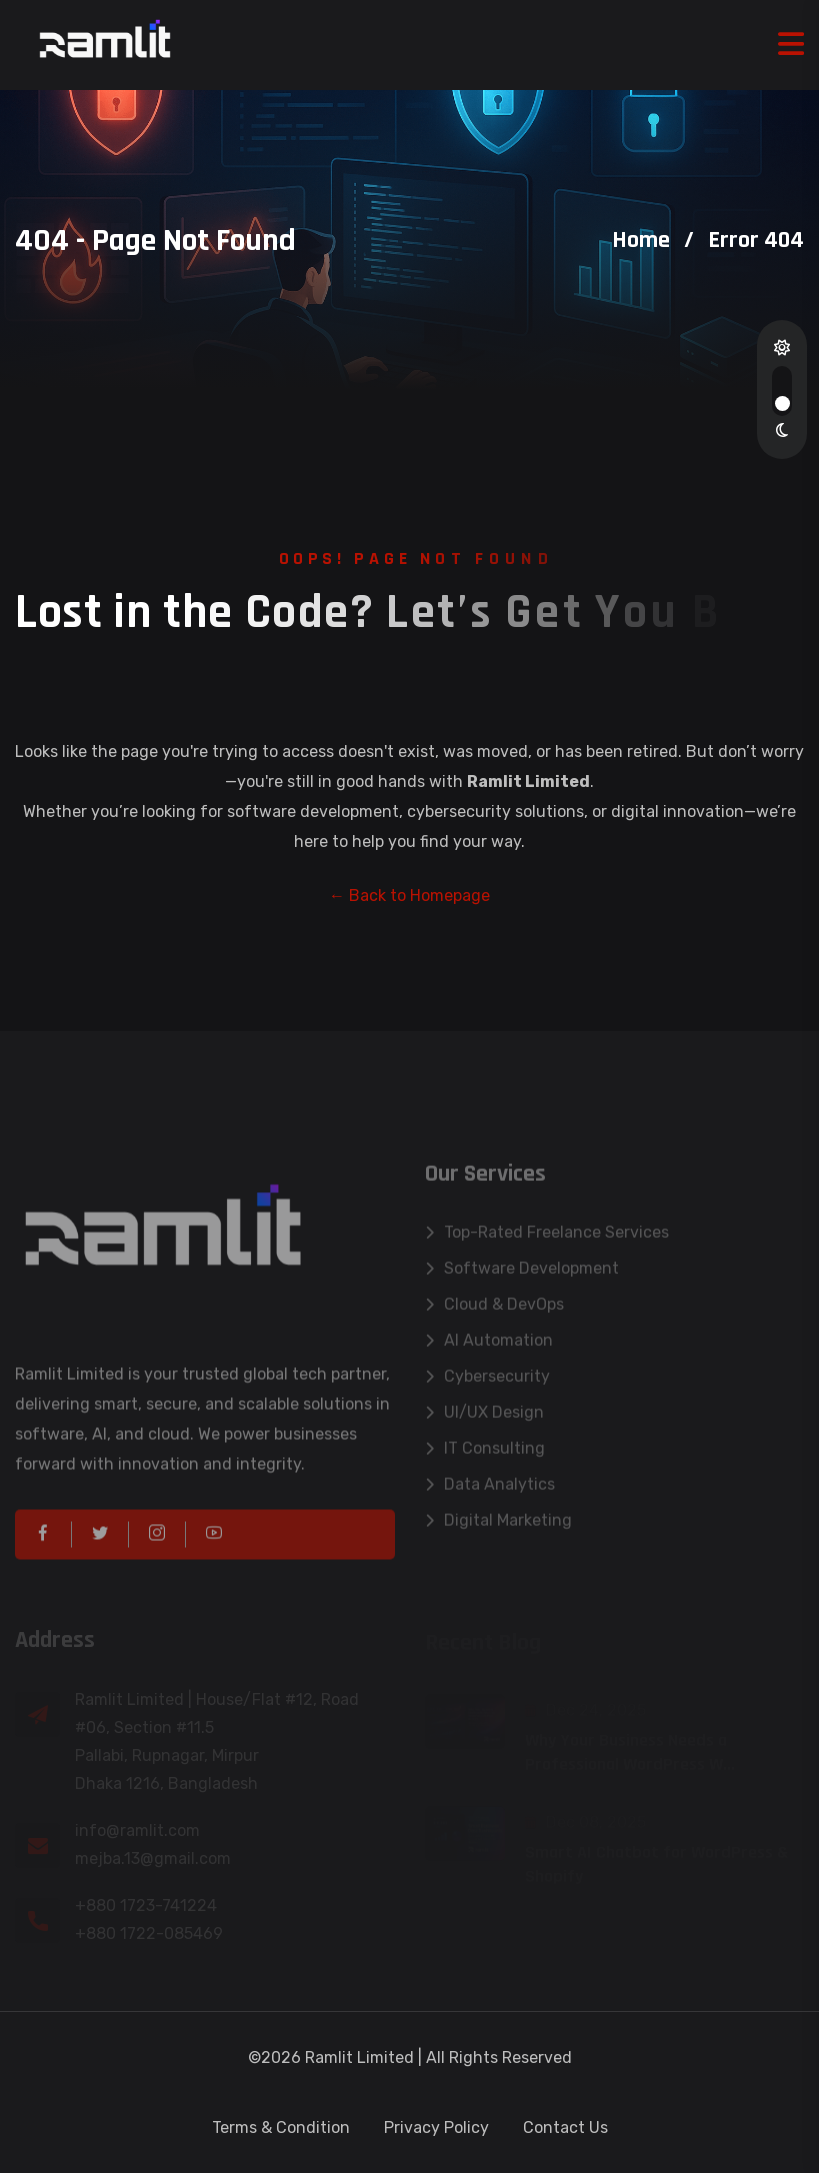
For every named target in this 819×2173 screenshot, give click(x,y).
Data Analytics (490, 1490)
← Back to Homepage (409, 895)
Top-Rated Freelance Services (547, 1238)
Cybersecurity (487, 1382)
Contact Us (565, 2127)
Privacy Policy (436, 2127)
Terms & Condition (281, 2127)
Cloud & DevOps (494, 1310)
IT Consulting (485, 1454)
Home (641, 240)
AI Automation (489, 1346)
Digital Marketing (498, 1526)
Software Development (522, 1274)
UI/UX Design (484, 1418)
